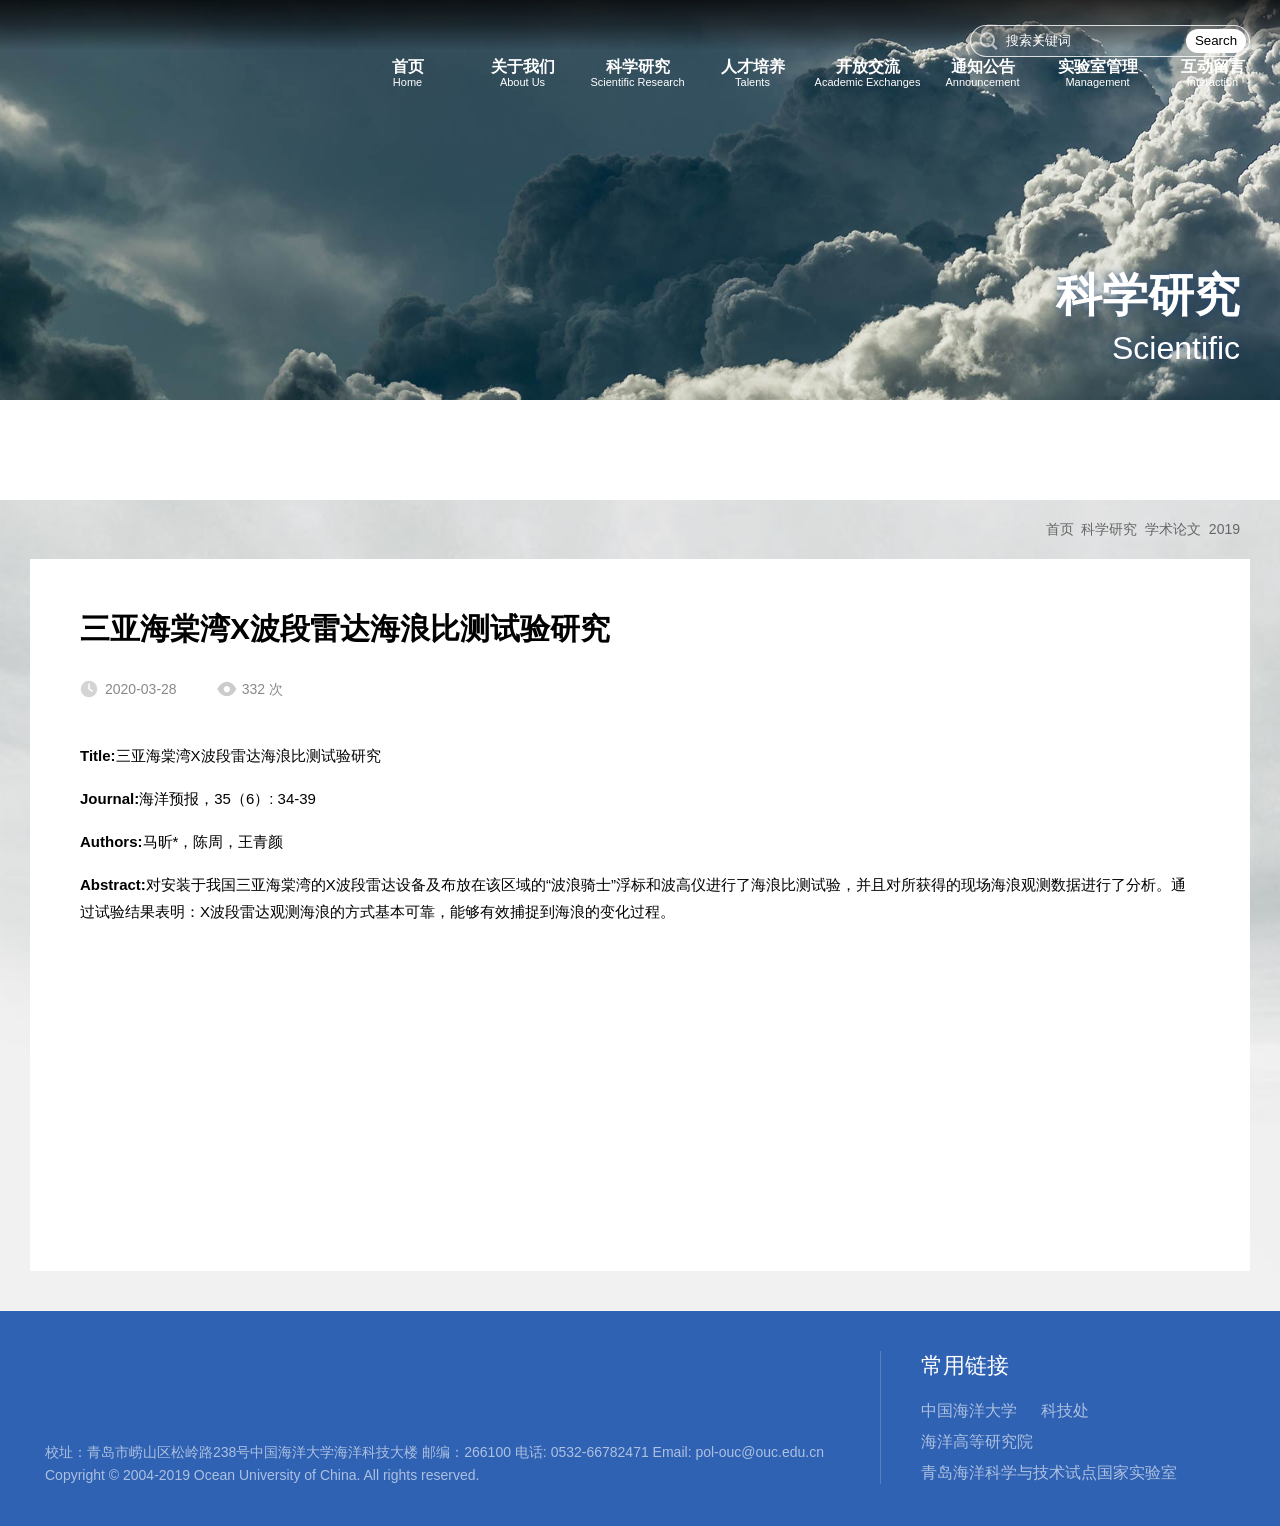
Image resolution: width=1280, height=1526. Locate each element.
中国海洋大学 (969, 1410)
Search (1216, 40)
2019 (1224, 529)
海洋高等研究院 (977, 1441)
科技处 (1065, 1410)
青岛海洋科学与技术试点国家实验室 (1049, 1472)
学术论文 (1173, 529)
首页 (1060, 529)
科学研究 (1109, 529)
